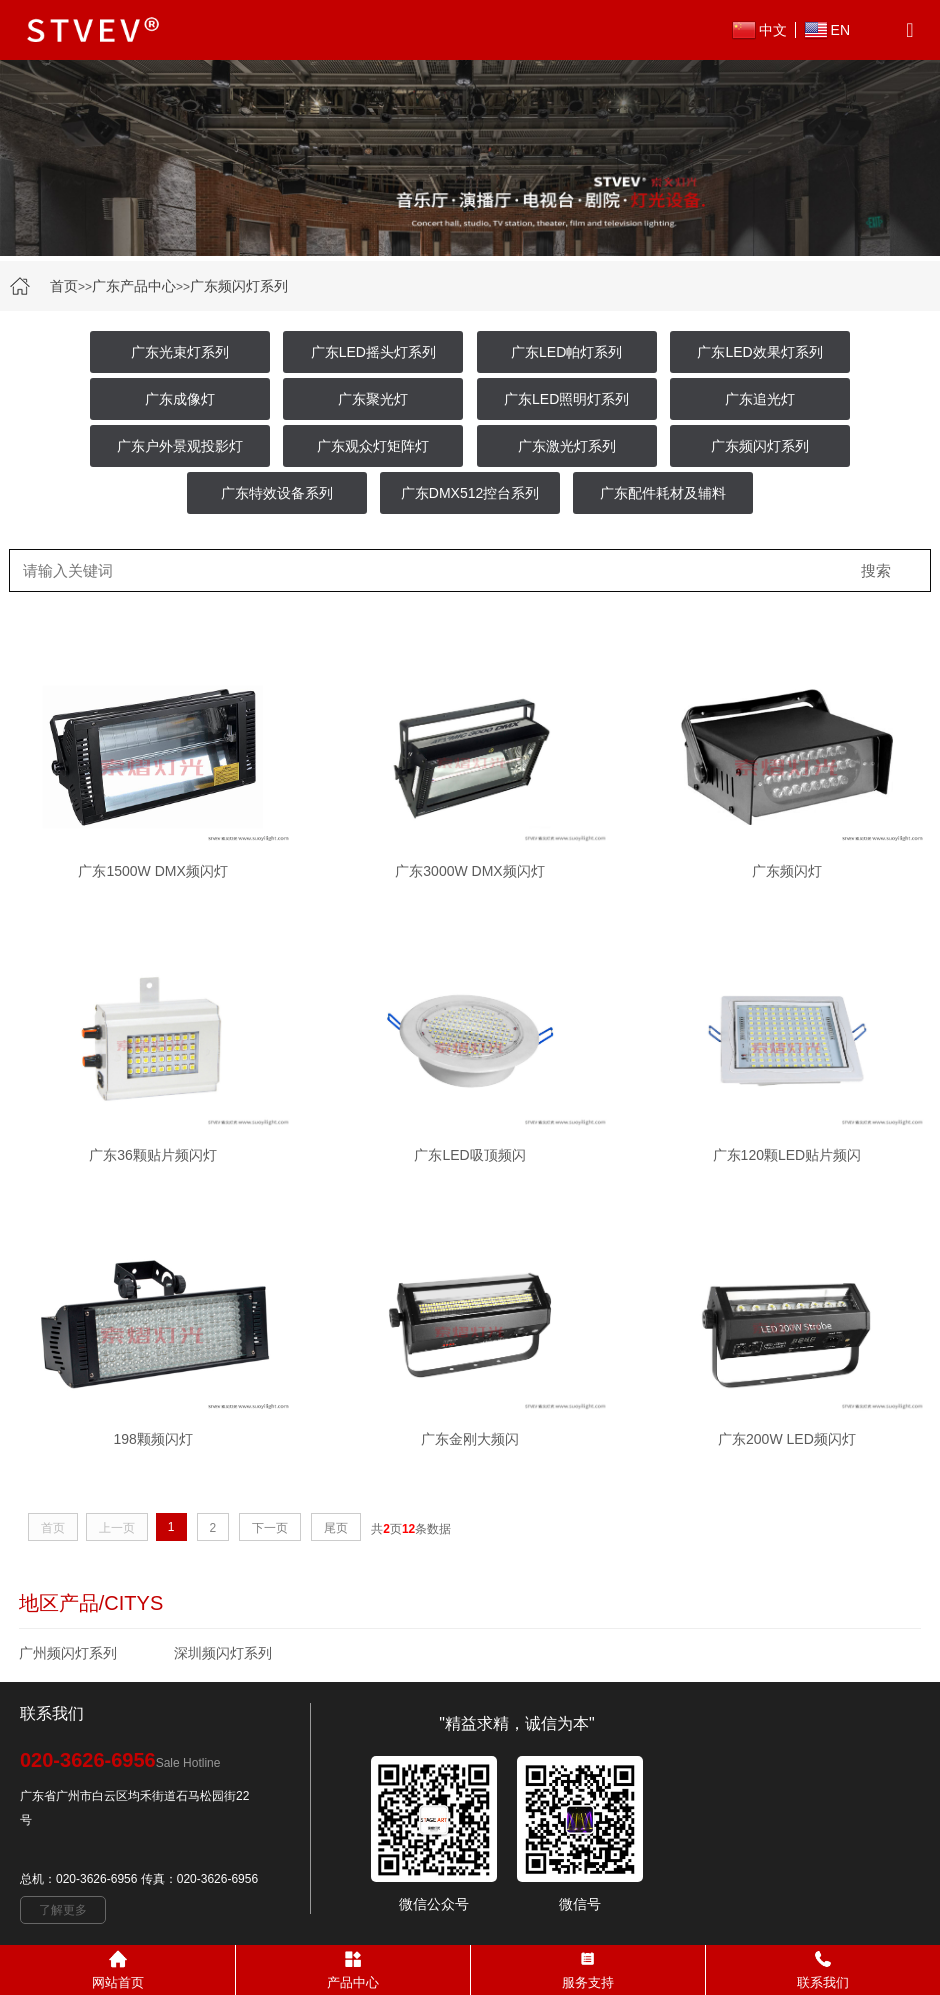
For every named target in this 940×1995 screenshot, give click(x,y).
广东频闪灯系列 (239, 286)
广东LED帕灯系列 (566, 352)
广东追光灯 (760, 399)
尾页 (336, 1528)
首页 (64, 286)
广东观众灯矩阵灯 (373, 446)
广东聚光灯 (373, 399)
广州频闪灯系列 (68, 1653)
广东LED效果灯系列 (759, 352)
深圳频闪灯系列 (223, 1653)
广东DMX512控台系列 (470, 493)
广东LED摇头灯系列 (373, 352)
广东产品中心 (134, 286)
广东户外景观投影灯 (180, 446)
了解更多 (63, 1910)
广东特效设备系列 (277, 493)
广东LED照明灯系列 (566, 399)
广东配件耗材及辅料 (663, 493)
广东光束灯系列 (180, 352)
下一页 (270, 1528)
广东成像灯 (180, 399)
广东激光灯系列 (567, 446)
